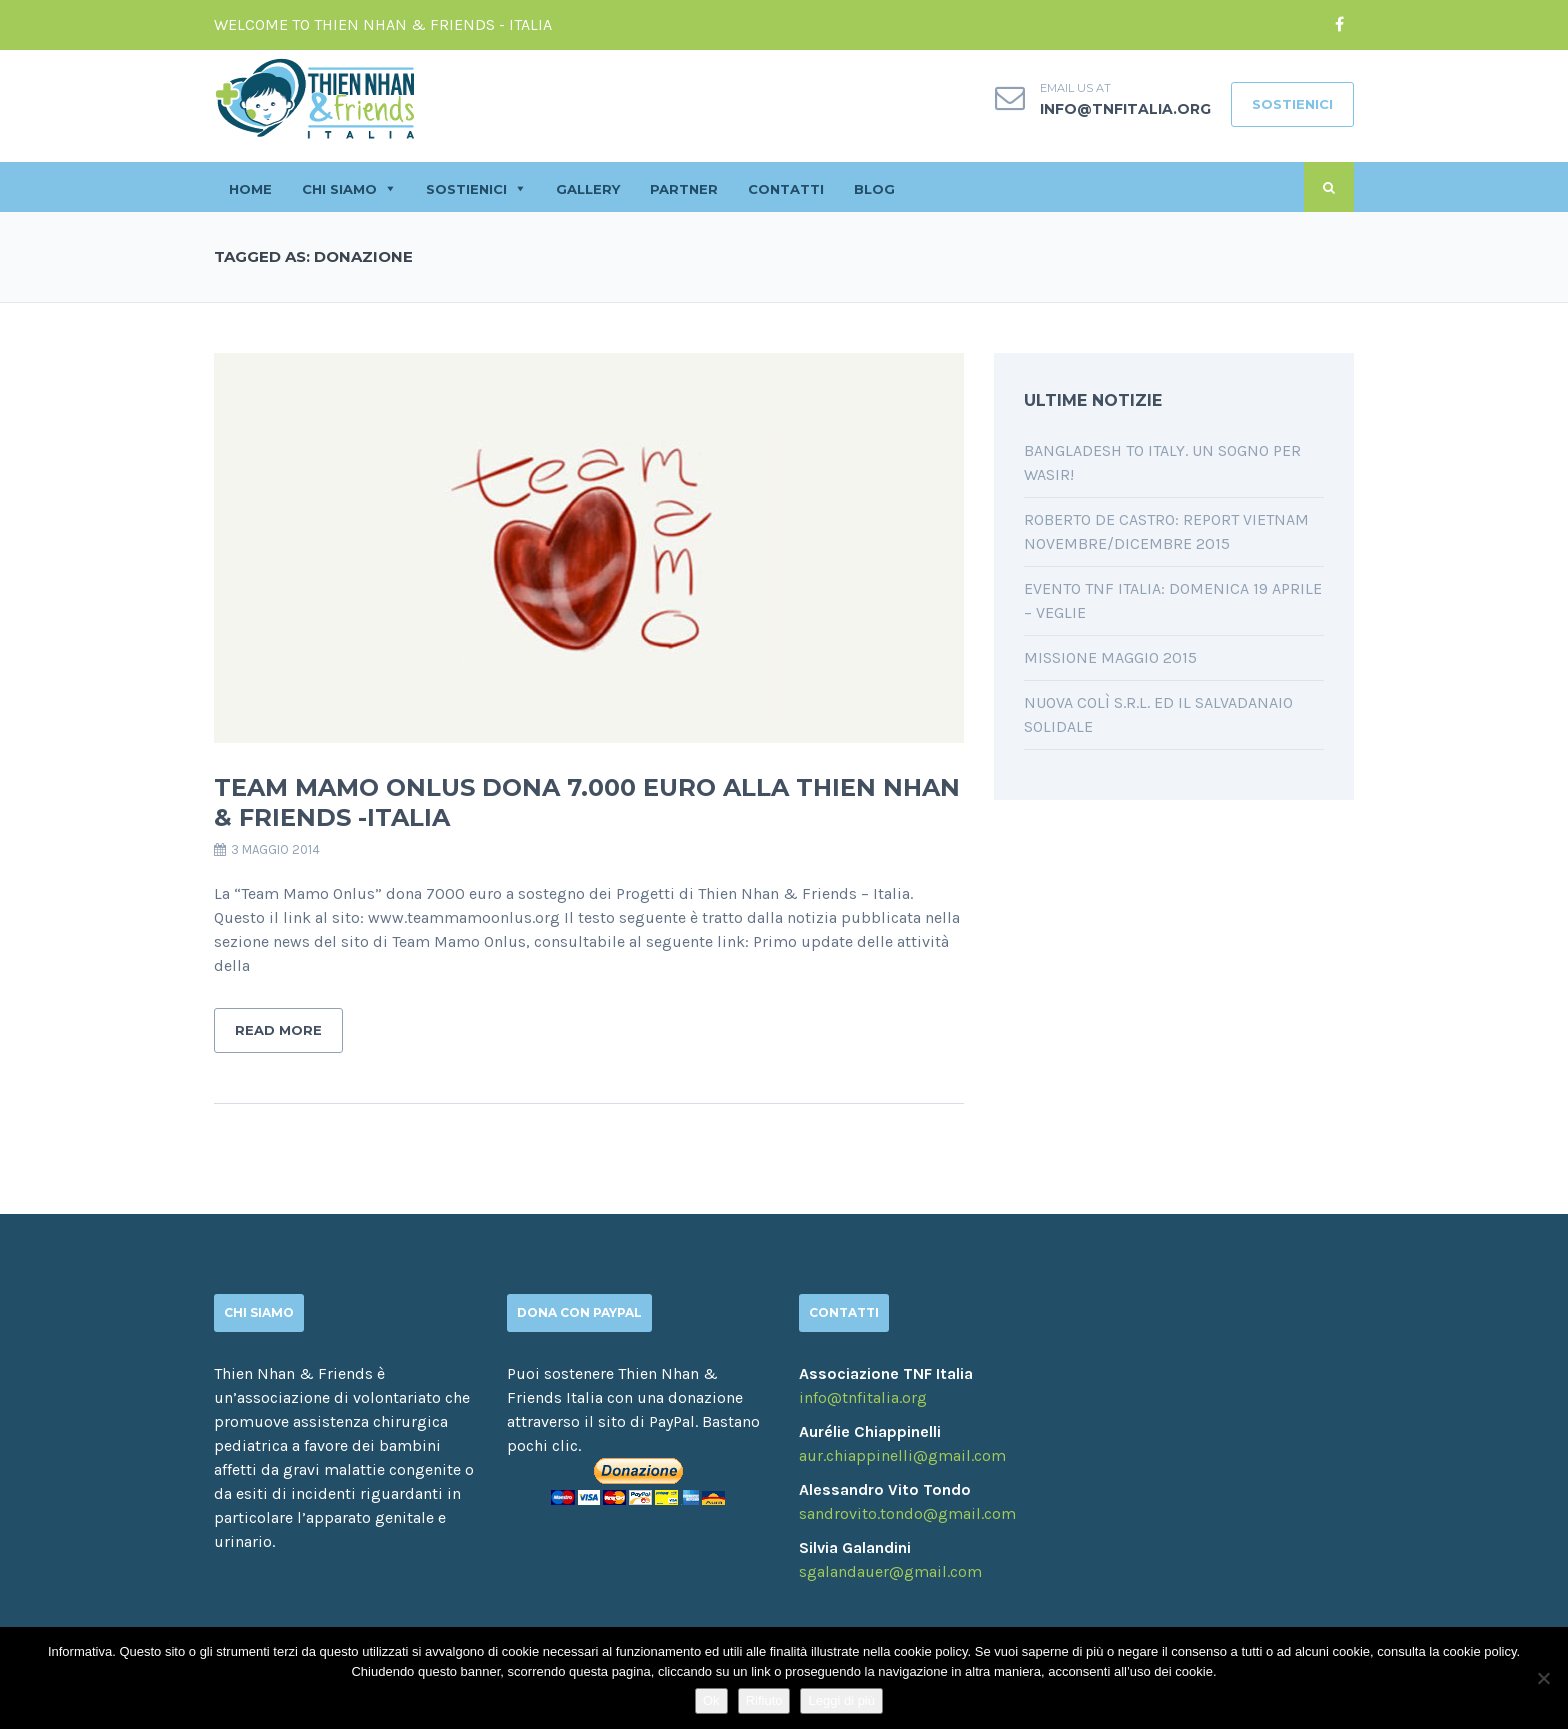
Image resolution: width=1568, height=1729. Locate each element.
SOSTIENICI (1292, 104)
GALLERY (588, 189)
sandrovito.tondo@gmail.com (907, 1513)
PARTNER (684, 189)
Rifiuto (764, 1700)
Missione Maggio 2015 (1110, 657)
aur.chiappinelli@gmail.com (902, 1455)
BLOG (874, 189)
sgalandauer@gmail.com (890, 1571)
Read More (278, 1030)
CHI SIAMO (339, 189)
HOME (250, 189)
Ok (711, 1700)
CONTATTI (786, 189)
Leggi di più (841, 1700)
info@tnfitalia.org (1125, 109)
